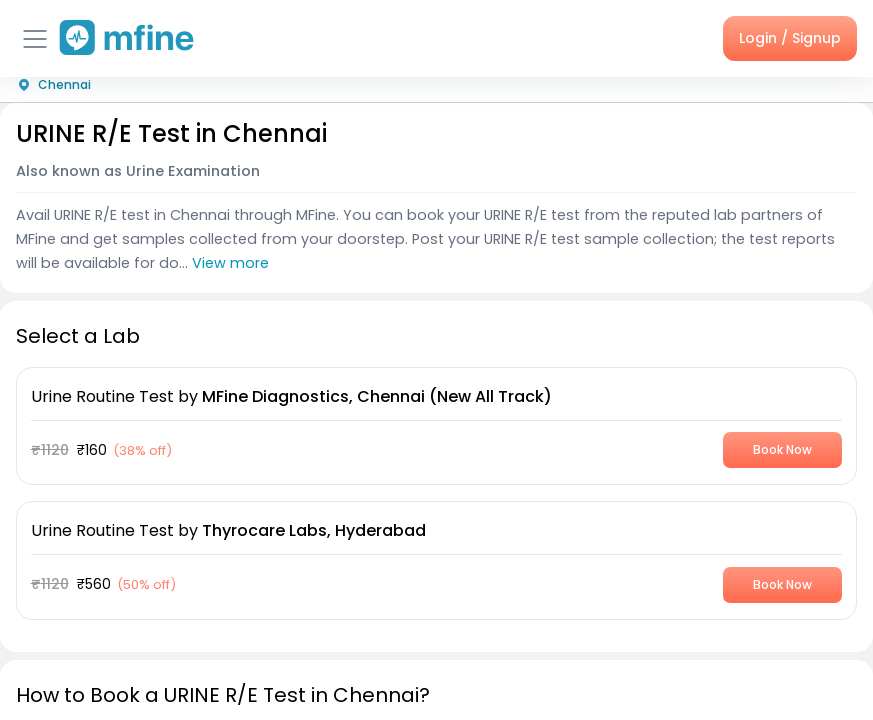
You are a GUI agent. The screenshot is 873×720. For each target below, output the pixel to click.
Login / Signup (790, 38)
